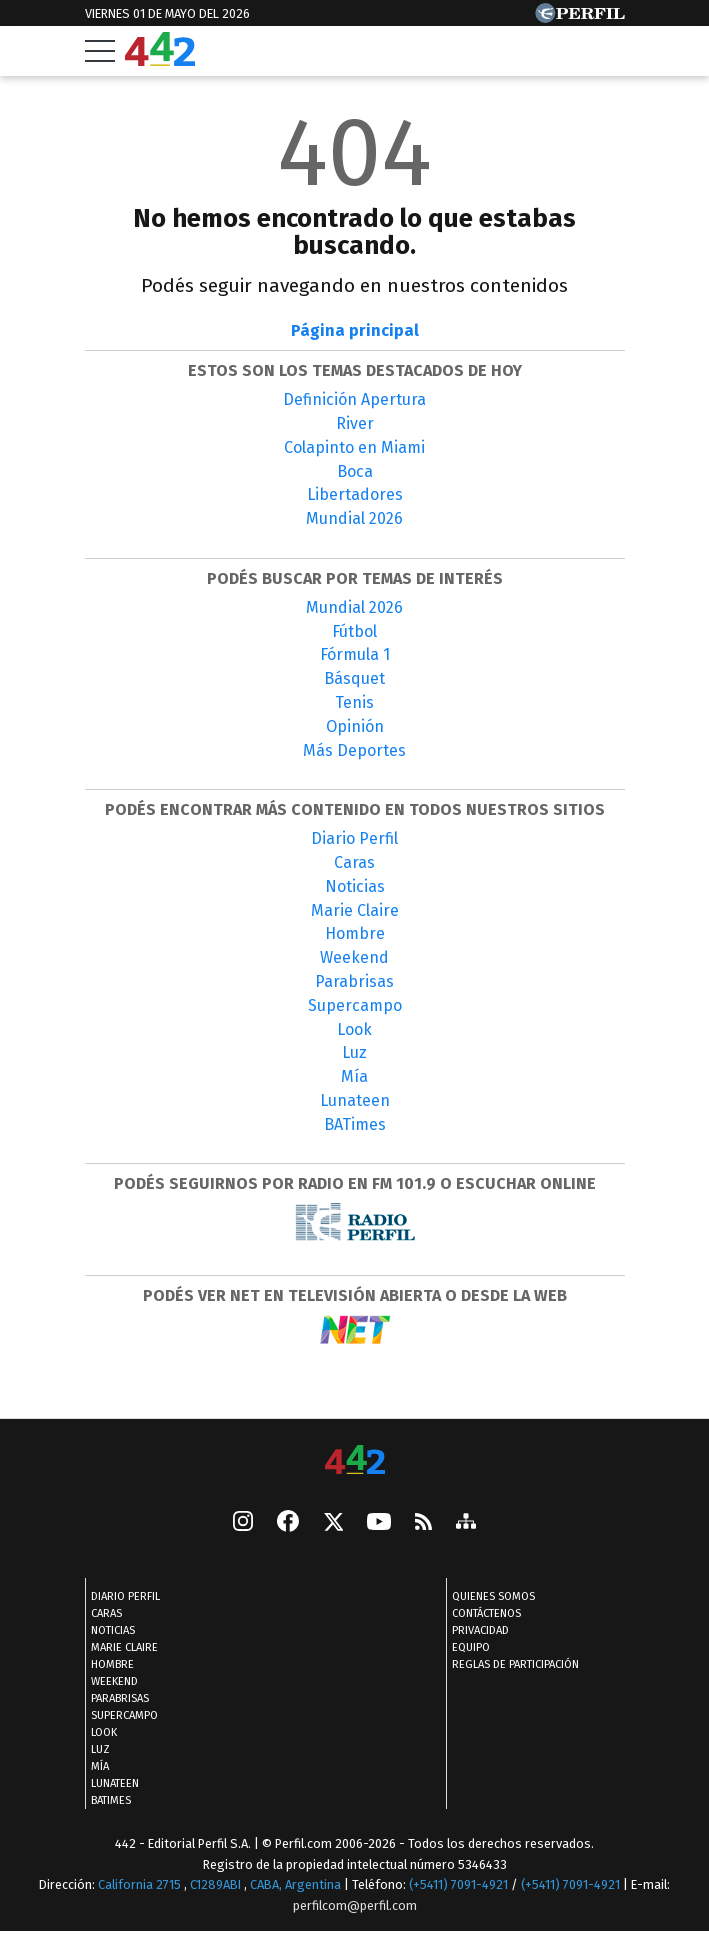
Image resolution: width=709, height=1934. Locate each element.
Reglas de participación (515, 1665)
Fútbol (354, 631)
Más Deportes (354, 750)
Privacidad (480, 1631)
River (355, 423)
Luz (354, 1052)
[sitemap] (466, 1524)
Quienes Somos (493, 1597)
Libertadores (355, 494)
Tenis (354, 702)
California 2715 (141, 1885)
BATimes (355, 1124)
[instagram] (243, 1524)
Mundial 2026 (354, 518)
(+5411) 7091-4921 (458, 1885)
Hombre (355, 933)
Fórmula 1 (355, 654)
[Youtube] (379, 1523)
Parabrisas (354, 981)
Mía (354, 1076)
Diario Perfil (354, 838)
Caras (354, 862)
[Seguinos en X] (333, 1524)
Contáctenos (486, 1614)
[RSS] (423, 1523)
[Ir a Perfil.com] (580, 17)
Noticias (355, 886)
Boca (355, 471)
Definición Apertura (354, 399)
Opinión (355, 726)
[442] (355, 1461)
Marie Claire (355, 910)
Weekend (354, 957)
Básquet (354, 678)
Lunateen (355, 1100)
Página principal (355, 330)
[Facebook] (288, 1524)
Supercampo (355, 1005)
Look (354, 1029)
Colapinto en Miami (354, 447)
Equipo (471, 1648)
